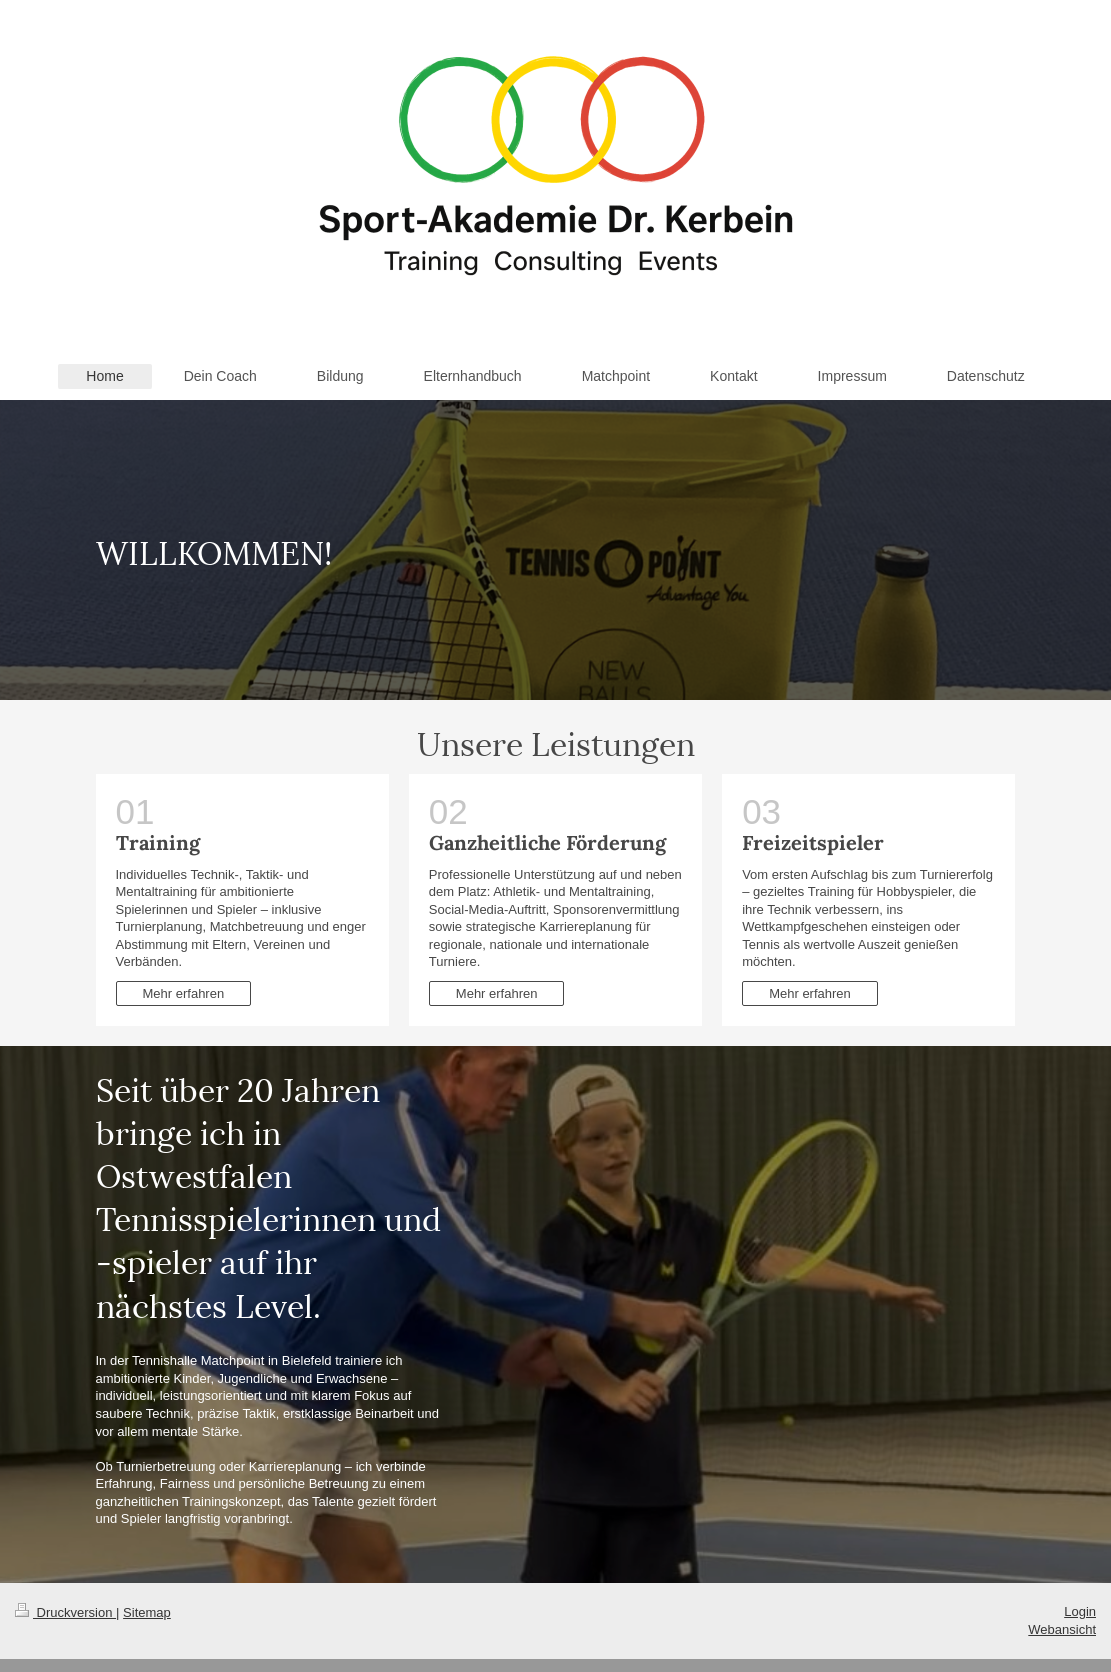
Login (1080, 1611)
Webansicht (1062, 1629)
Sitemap (147, 1612)
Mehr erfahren (184, 993)
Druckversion (65, 1612)
